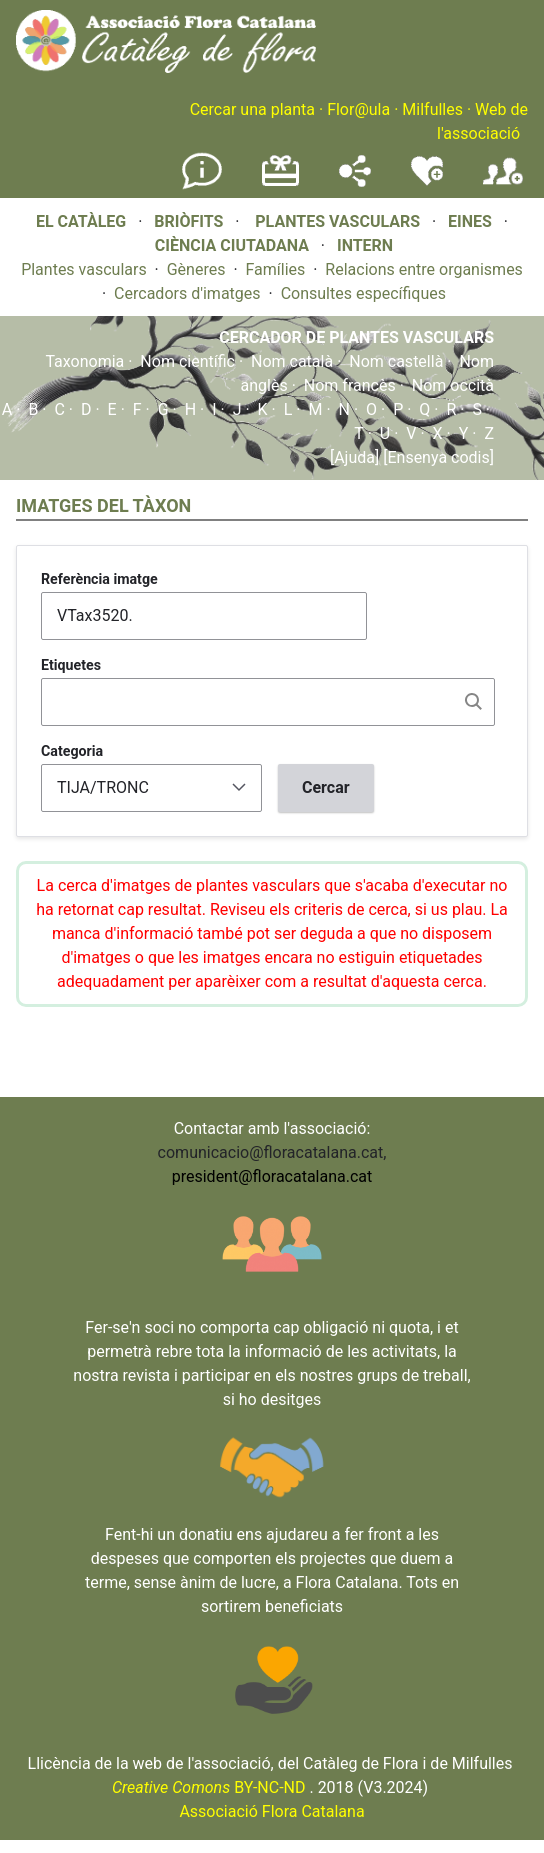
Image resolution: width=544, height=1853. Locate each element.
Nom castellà (396, 361)
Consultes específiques (363, 293)
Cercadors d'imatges (187, 293)
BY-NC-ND (209, 1787)
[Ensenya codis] (436, 457)
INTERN (365, 245)
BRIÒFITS (190, 221)
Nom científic (187, 361)
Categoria (72, 751)
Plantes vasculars (84, 269)
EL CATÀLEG (81, 221)
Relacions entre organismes (424, 269)
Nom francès (350, 385)
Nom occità (453, 385)
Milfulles (432, 109)
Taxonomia (84, 361)
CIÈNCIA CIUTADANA (232, 245)
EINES (470, 221)
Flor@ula (358, 109)
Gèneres (196, 269)
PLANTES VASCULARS (337, 221)
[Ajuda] (354, 457)
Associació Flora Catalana (271, 1811)
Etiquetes (71, 665)
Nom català (292, 361)
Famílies (276, 269)
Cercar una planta (252, 109)
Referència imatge (99, 579)
